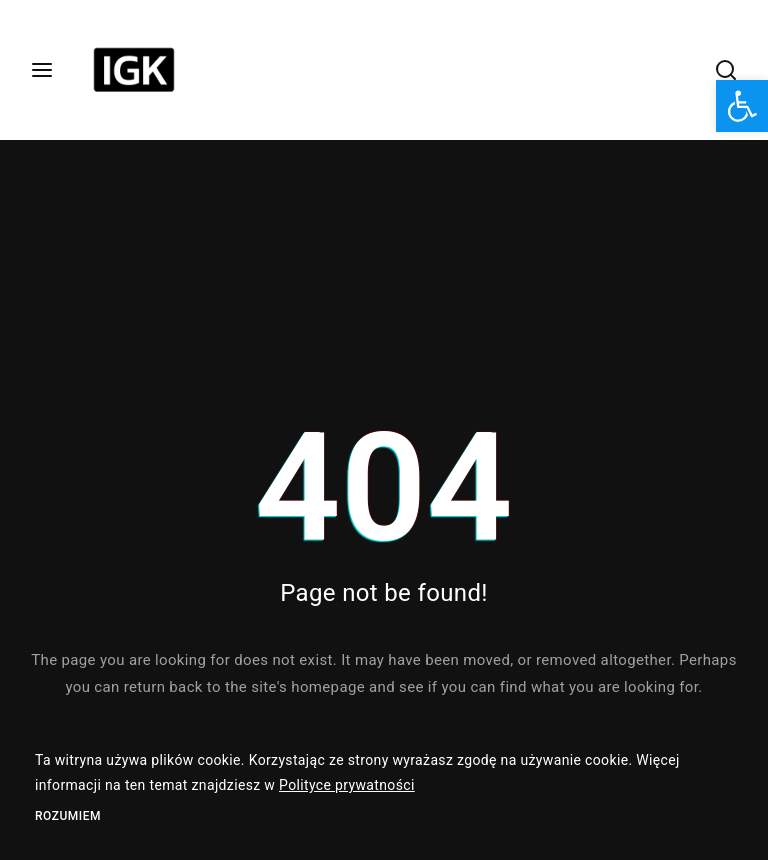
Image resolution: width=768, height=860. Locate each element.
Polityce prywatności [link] (347, 785)
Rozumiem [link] (68, 816)
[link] (742, 106)
